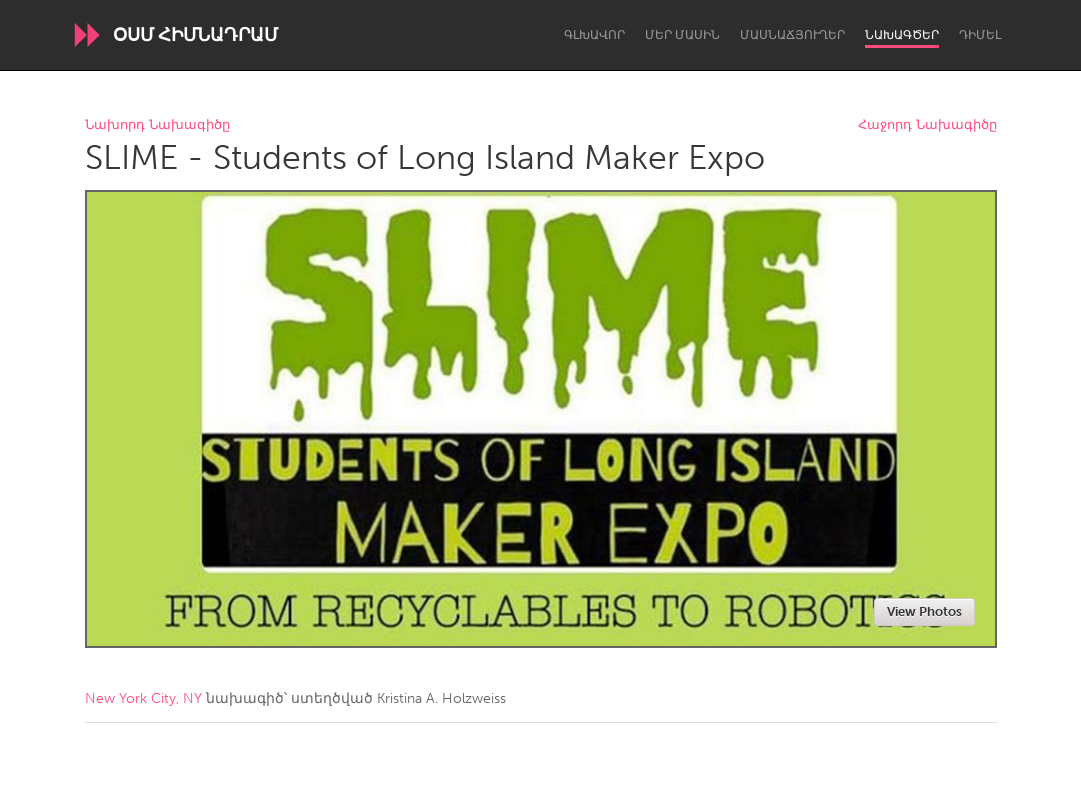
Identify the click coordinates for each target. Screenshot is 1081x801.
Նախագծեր (902, 35)
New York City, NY (143, 698)
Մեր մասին (682, 35)
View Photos (924, 611)
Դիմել (980, 35)
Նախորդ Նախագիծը (157, 125)
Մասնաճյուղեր (792, 35)
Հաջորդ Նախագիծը (927, 125)
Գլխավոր (594, 35)
